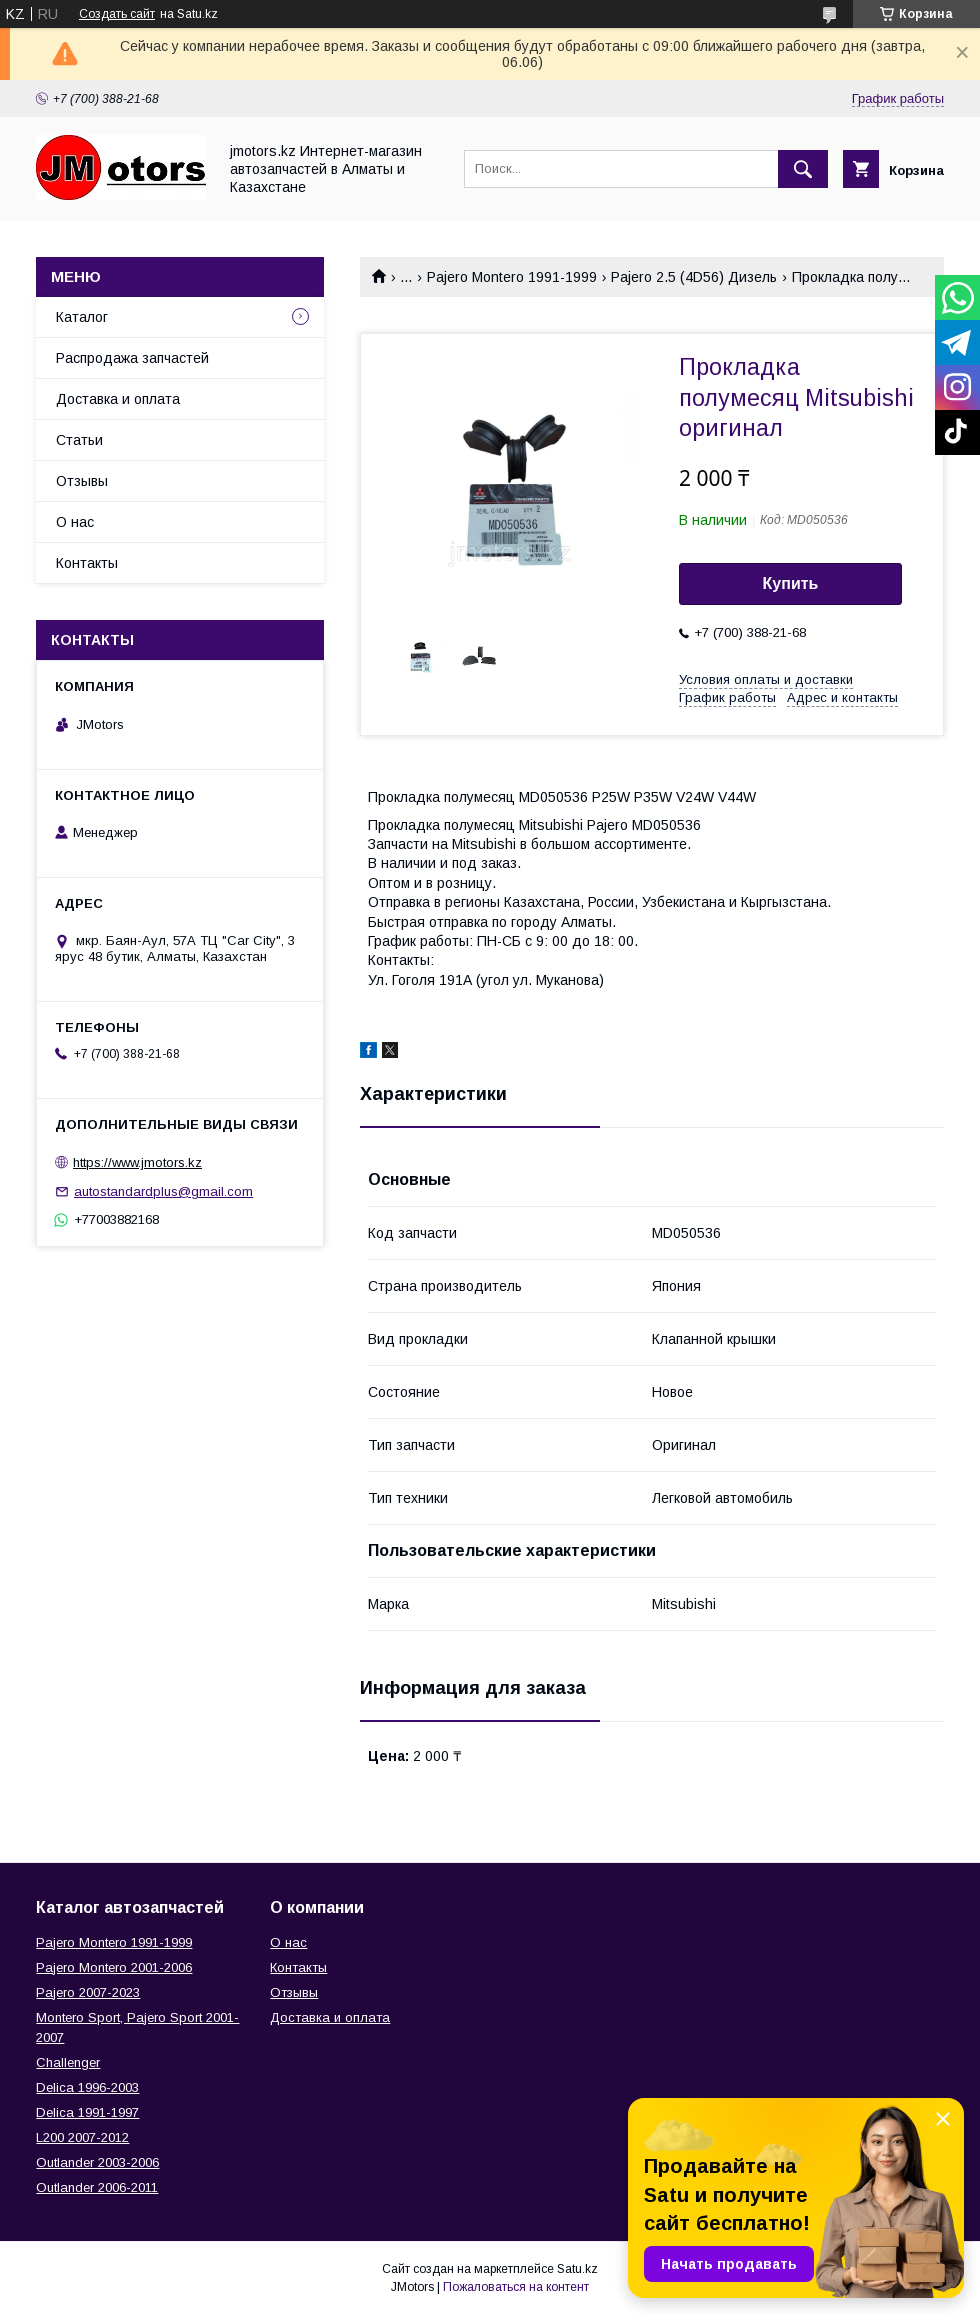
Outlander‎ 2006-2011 (97, 2187)
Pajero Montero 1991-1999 (512, 277)
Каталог (82, 317)
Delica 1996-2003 (87, 2087)
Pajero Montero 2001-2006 (114, 1967)
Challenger (68, 2062)
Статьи (79, 440)
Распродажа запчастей (132, 358)
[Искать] (803, 169)
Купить (791, 583)
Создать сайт (117, 14)
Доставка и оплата (118, 399)
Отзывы (82, 481)
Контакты (87, 563)
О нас (75, 522)
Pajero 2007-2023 (88, 1992)
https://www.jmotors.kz (137, 1162)
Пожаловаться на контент (516, 2287)
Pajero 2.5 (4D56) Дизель (694, 277)
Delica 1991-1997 (87, 2112)
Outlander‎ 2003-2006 (97, 2162)
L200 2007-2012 (82, 2137)
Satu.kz (577, 2269)
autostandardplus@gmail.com (163, 1191)
